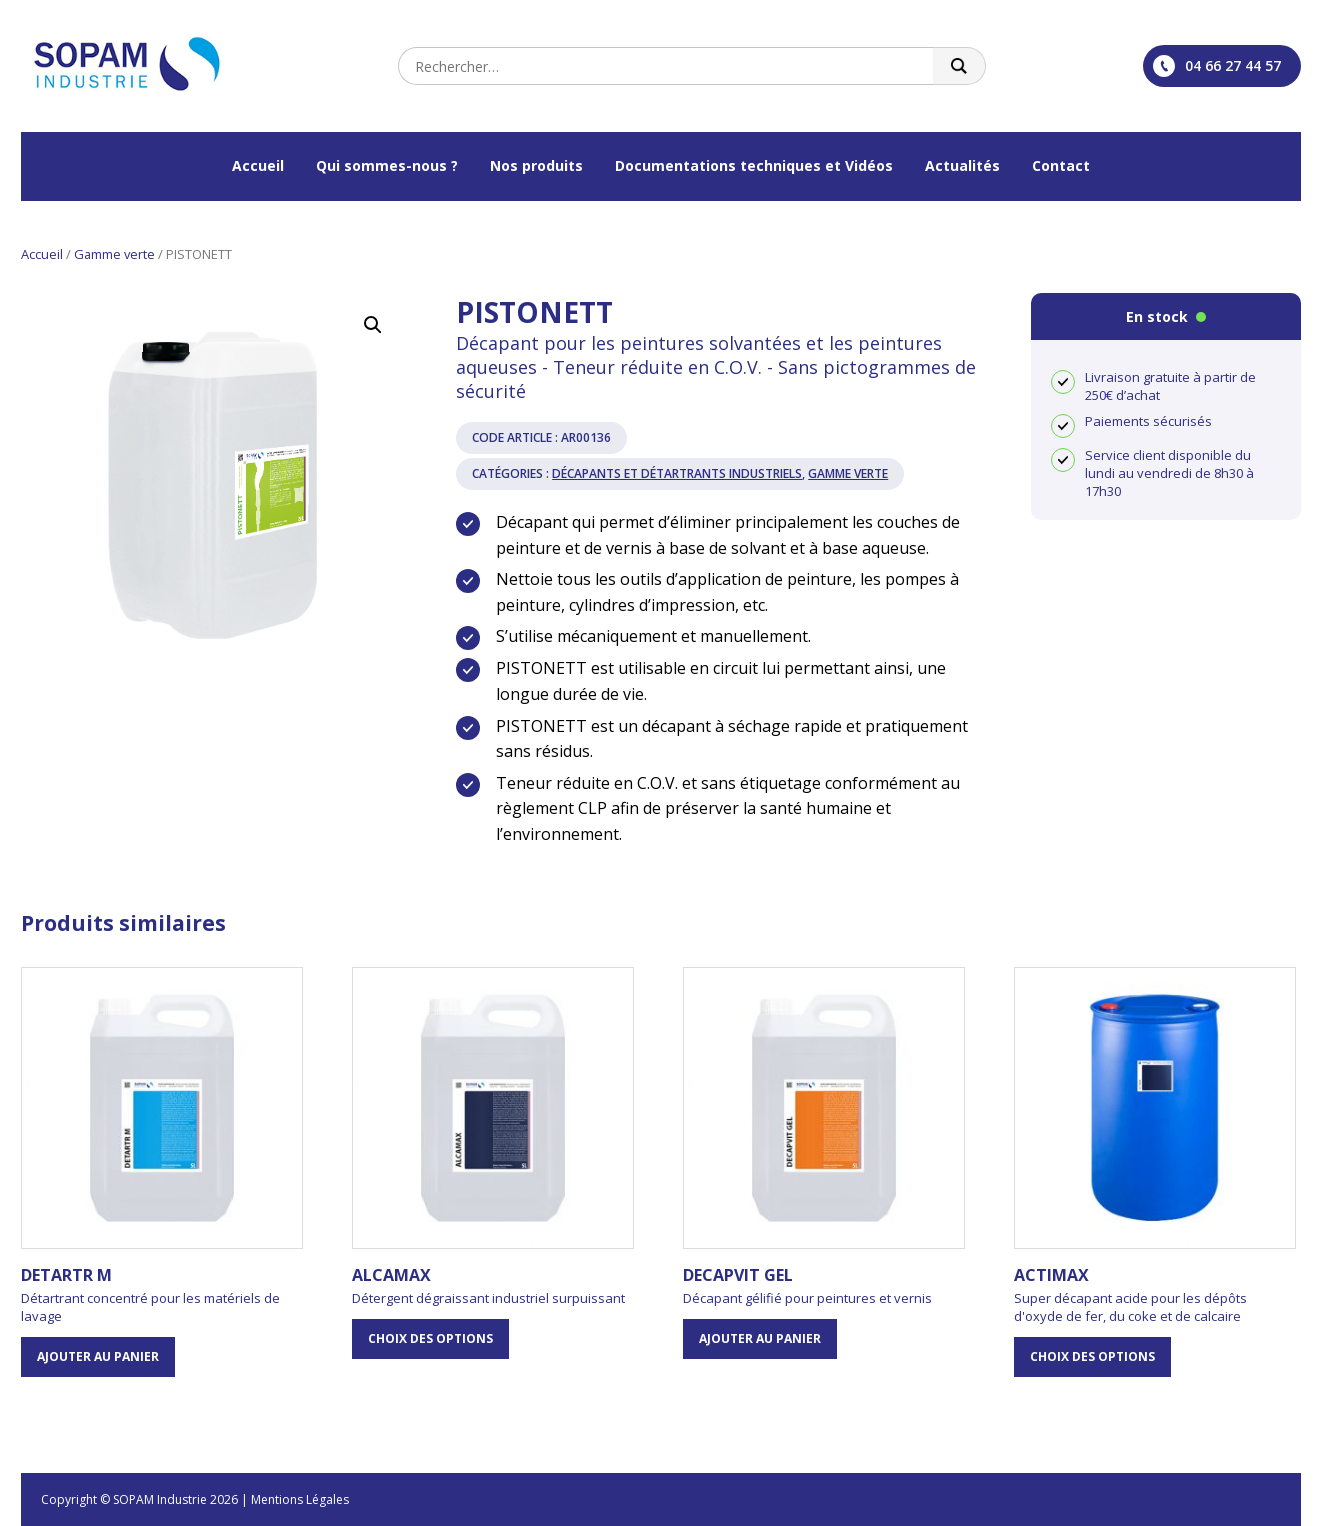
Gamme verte (114, 254)
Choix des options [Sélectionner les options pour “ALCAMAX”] (430, 1338)
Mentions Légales (300, 1499)
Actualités (962, 165)
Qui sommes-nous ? (387, 165)
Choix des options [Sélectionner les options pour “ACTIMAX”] (1092, 1356)
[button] (373, 325)
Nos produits (536, 165)
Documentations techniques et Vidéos (754, 165)
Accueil (258, 165)
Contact (1061, 165)
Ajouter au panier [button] (98, 1356)
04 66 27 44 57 (1217, 66)
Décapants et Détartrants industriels (677, 473)
